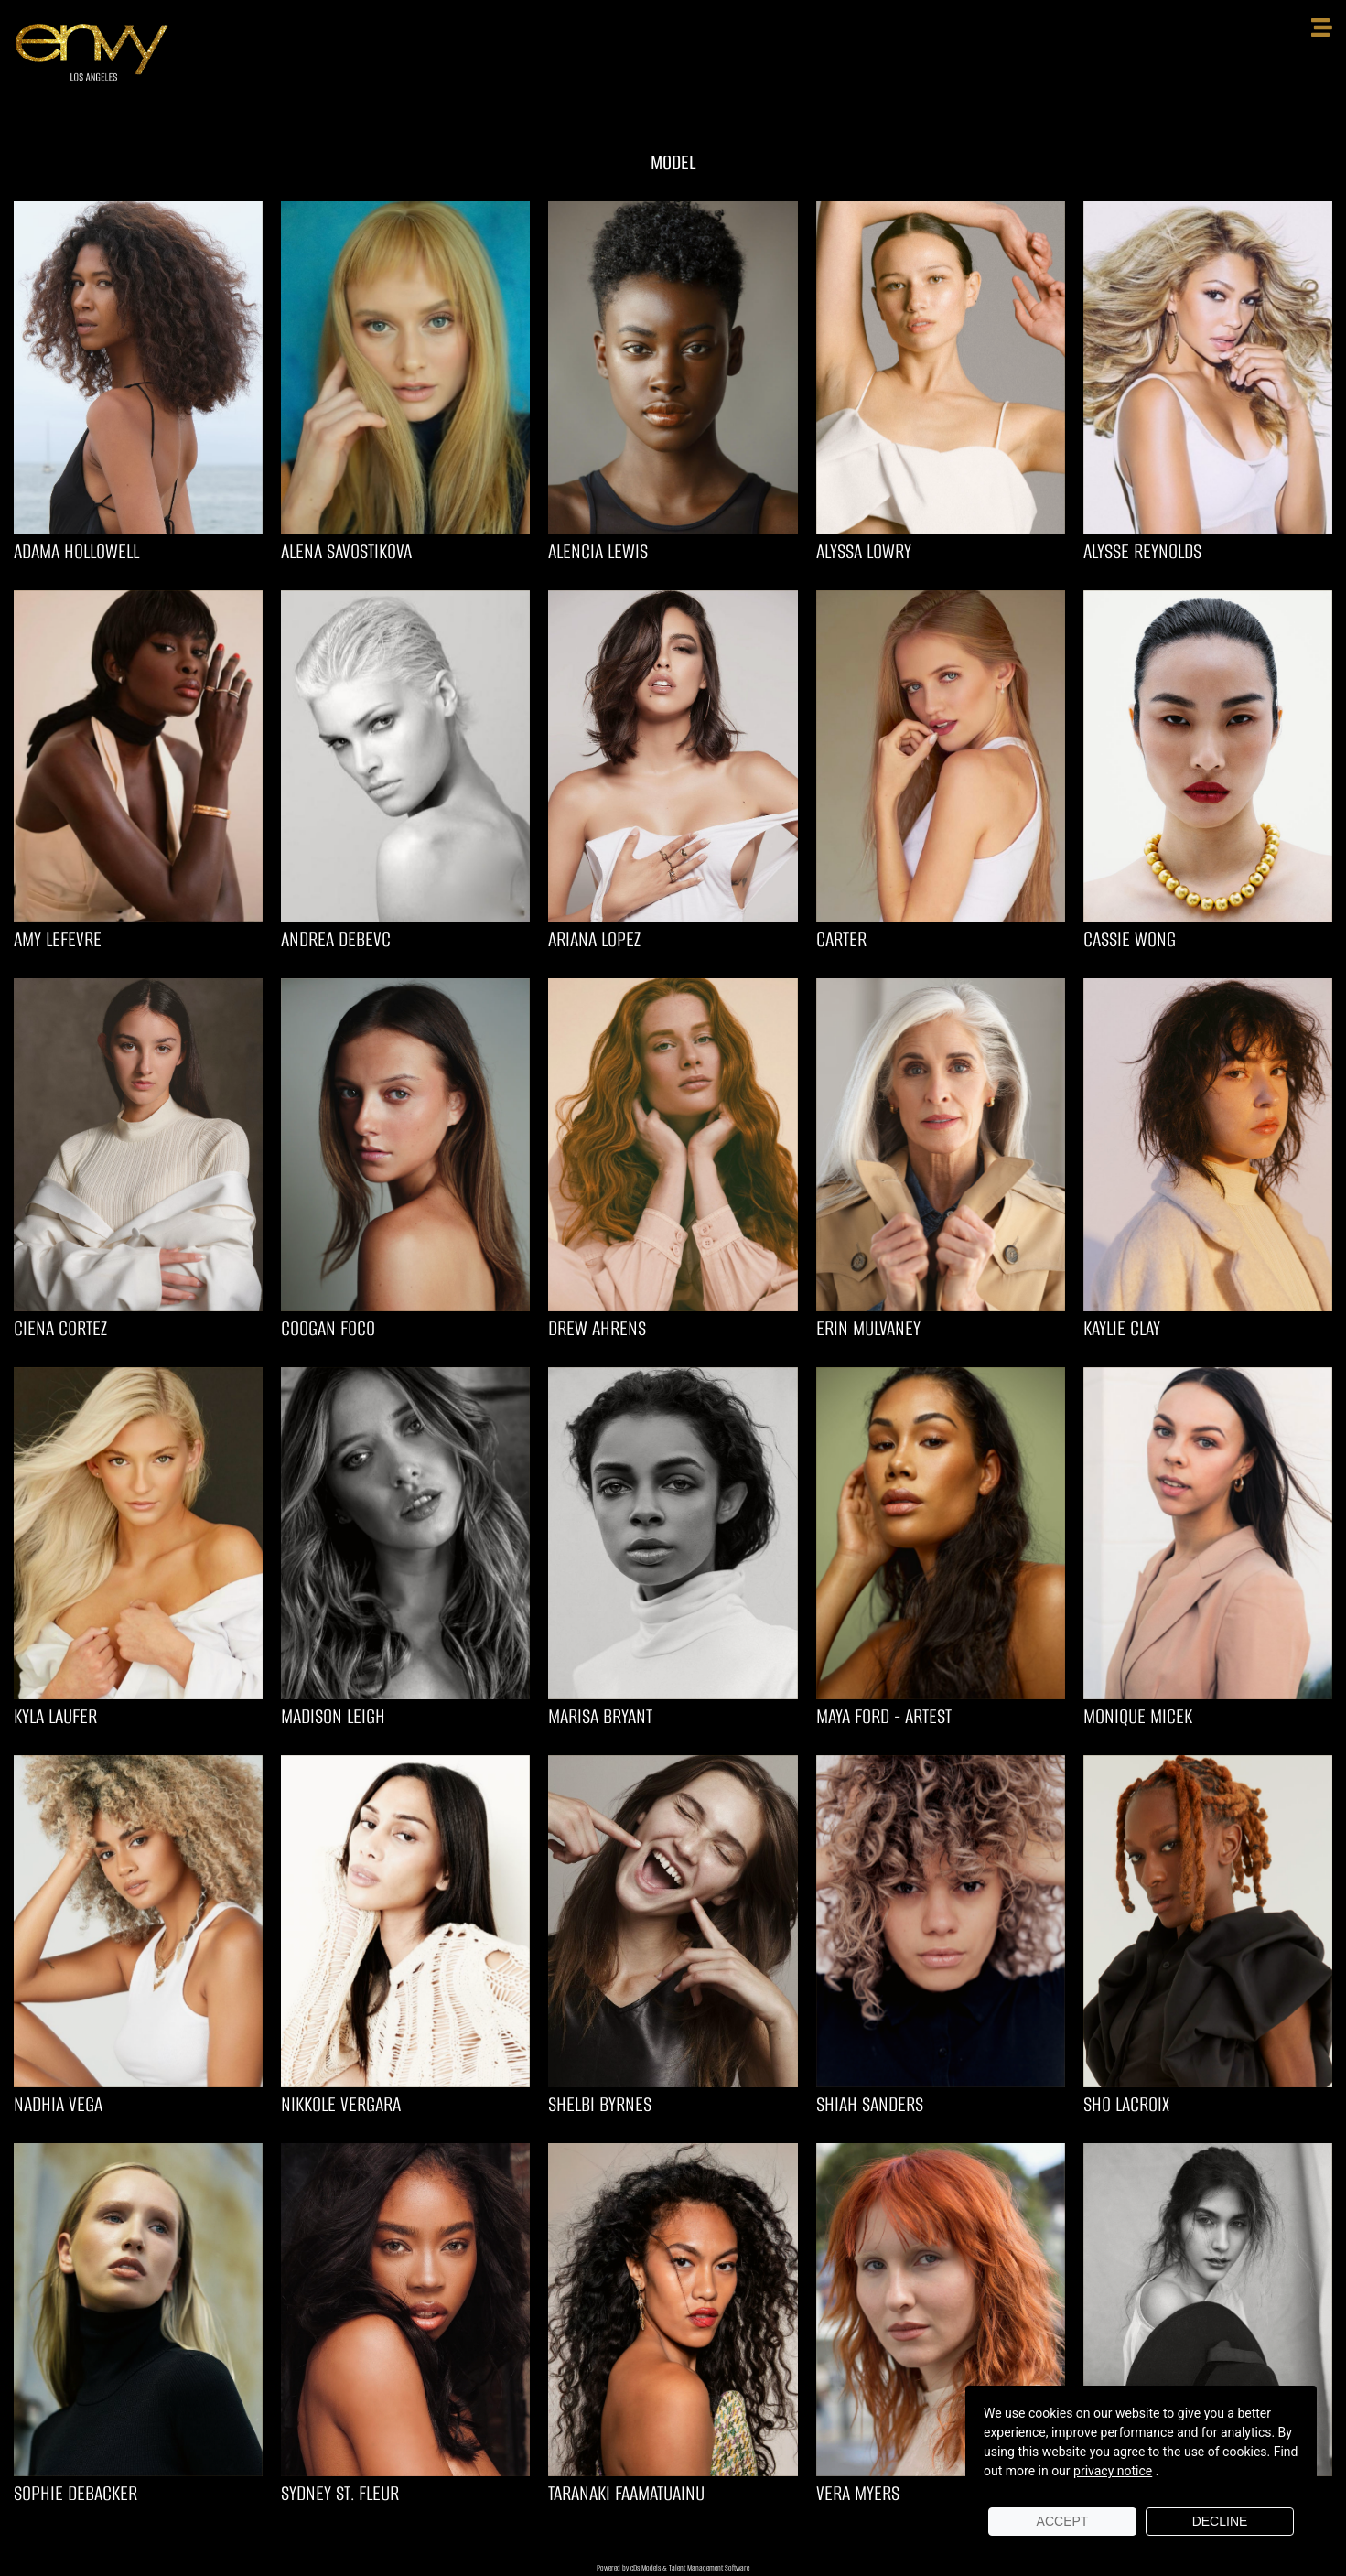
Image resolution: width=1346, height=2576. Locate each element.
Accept (1063, 2521)
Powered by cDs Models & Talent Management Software (673, 2567)
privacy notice (1112, 2470)
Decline (1220, 2521)
